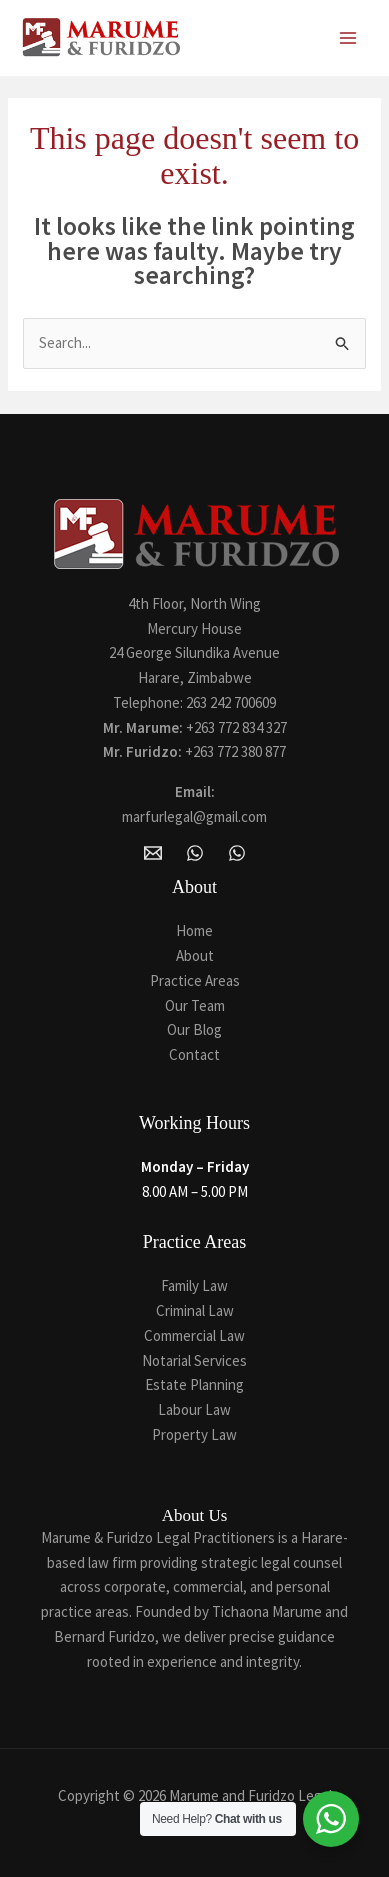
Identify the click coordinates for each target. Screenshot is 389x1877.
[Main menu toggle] (348, 38)
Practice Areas (195, 980)
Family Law (194, 1285)
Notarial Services (194, 1360)
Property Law (194, 1434)
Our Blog (194, 1029)
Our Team (195, 1005)
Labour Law (194, 1409)
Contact (194, 1054)
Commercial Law (194, 1335)
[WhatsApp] (195, 853)
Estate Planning (194, 1384)
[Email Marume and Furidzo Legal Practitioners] (153, 853)
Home (194, 930)
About (195, 955)
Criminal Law (195, 1310)
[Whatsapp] (237, 853)
